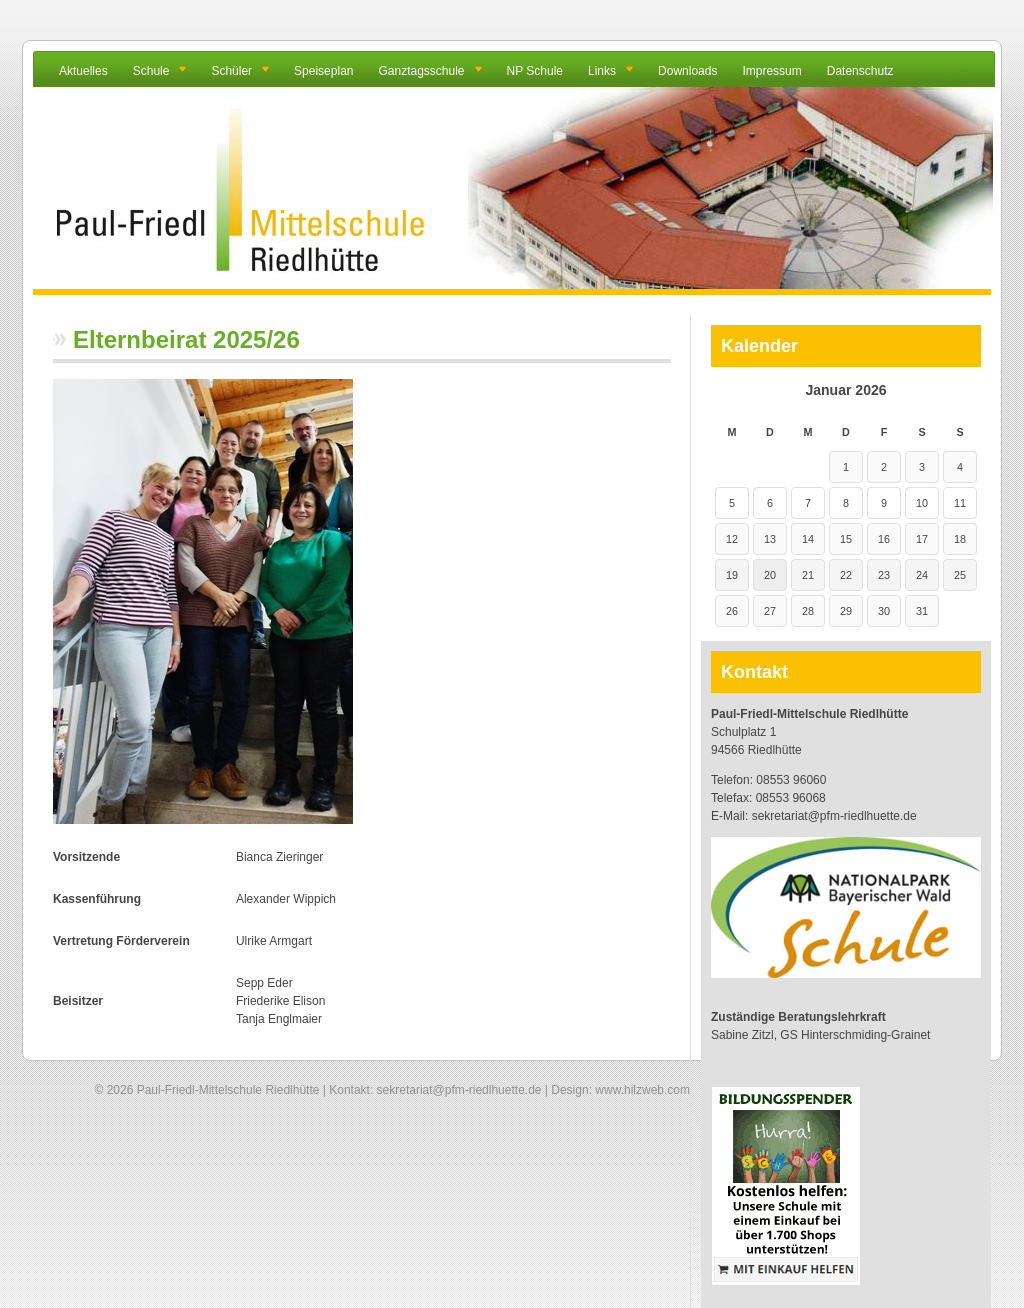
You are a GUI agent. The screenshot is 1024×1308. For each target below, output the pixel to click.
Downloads (687, 71)
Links (602, 71)
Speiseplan (323, 71)
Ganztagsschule (421, 71)
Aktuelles (83, 71)
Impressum (771, 71)
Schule (151, 71)
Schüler (231, 71)
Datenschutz (860, 71)
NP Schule (535, 71)
